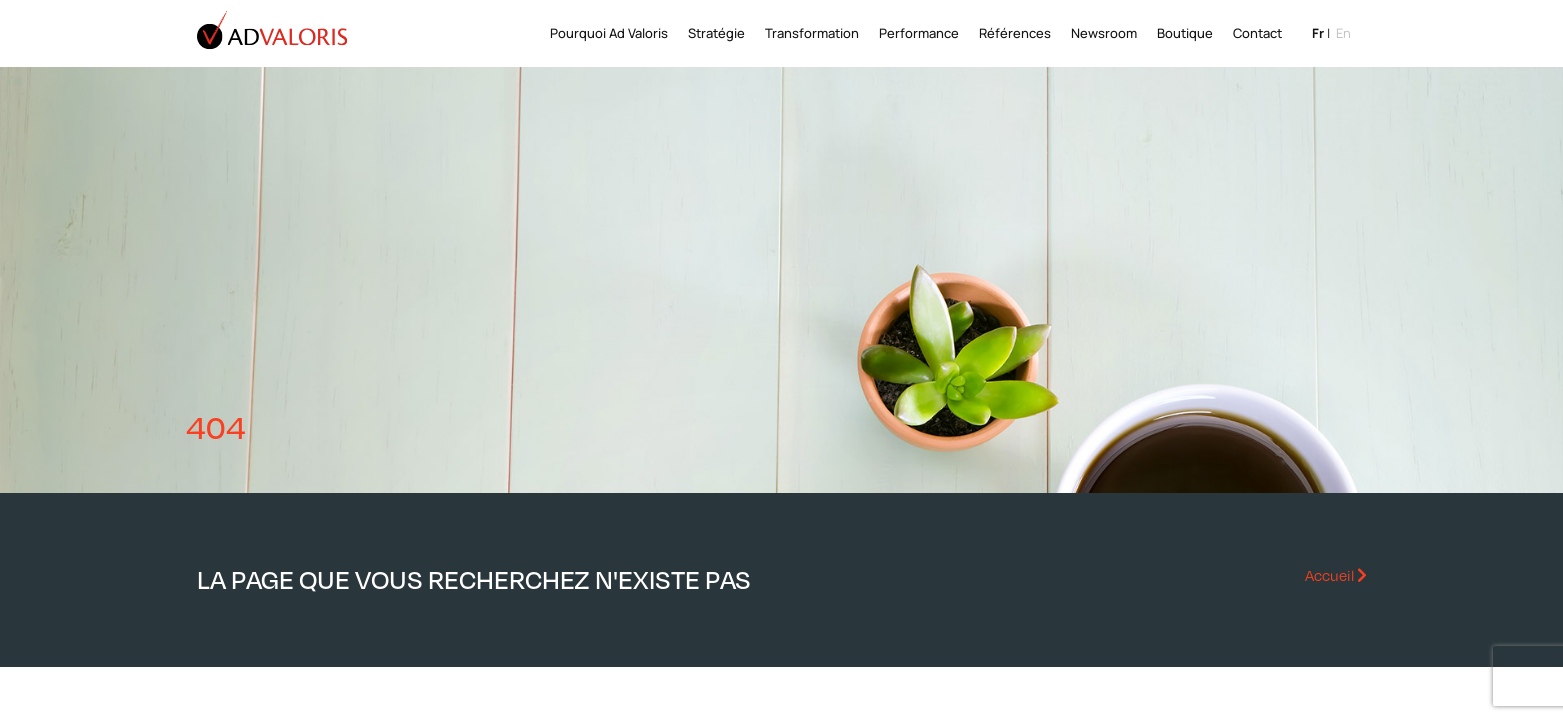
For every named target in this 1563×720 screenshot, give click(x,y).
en (1343, 33)
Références (1015, 33)
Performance (919, 33)
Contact (1257, 33)
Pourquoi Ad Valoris (609, 33)
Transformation (812, 33)
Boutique (1185, 33)
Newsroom (1104, 33)
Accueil (1336, 575)
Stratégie (716, 33)
